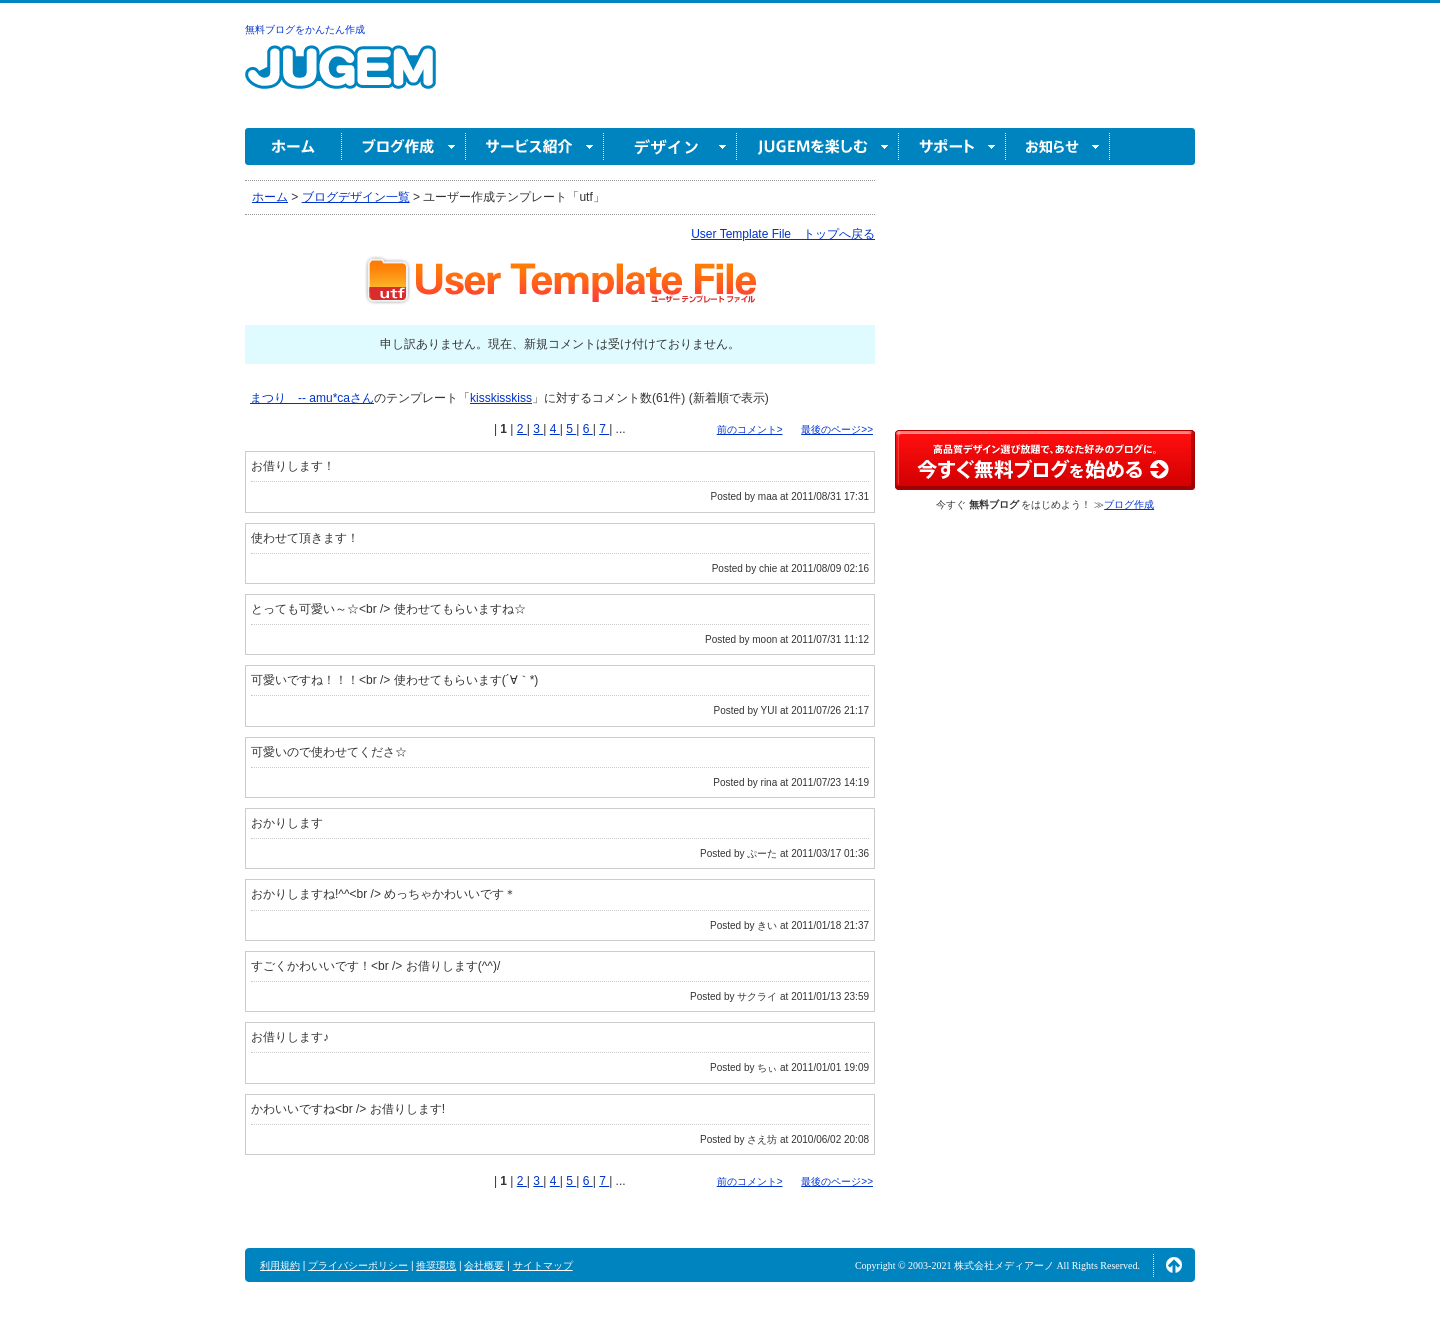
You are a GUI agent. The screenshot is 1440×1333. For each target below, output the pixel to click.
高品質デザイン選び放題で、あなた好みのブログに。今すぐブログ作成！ (1045, 460)
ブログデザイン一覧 (356, 197)
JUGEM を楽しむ (818, 146)
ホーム (293, 146)
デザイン (670, 146)
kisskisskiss (501, 398)
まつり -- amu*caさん (312, 398)
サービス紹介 (535, 146)
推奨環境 (436, 1265)
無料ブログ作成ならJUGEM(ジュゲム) (340, 78)
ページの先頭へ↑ (1174, 1265)
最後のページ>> (837, 429)
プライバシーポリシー (358, 1265)
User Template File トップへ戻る (783, 234)
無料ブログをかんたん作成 (305, 29)
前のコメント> (750, 429)
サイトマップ (543, 1265)
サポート (952, 146)
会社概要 (484, 1265)
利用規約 (280, 1265)
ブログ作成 (404, 146)
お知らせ (1058, 146)
